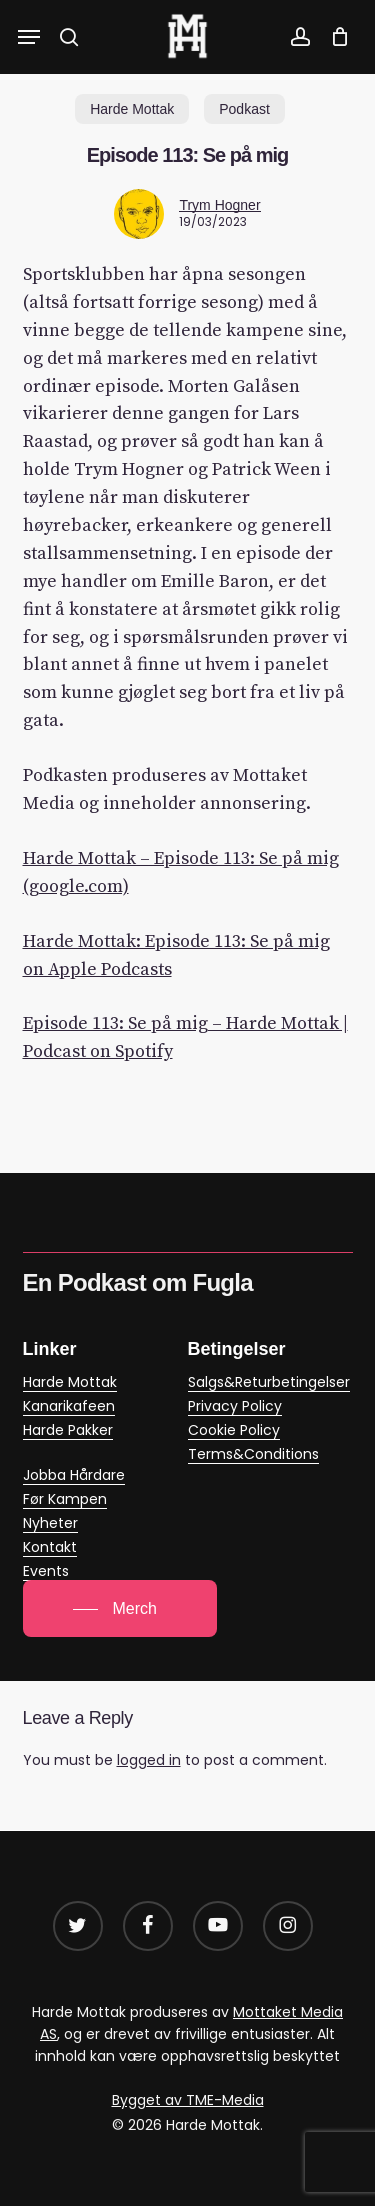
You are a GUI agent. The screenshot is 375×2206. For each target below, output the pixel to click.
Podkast (244, 109)
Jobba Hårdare (74, 1475)
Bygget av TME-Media (188, 2100)
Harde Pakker (68, 1430)
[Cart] (334, 37)
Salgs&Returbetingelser (269, 1382)
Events (46, 1571)
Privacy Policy (235, 1406)
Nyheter (50, 1523)
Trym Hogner (219, 205)
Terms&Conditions (253, 1454)
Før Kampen (65, 1499)
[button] (29, 37)
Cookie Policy (234, 1430)
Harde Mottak (132, 109)
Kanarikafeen (69, 1406)
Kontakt (50, 1547)
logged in (149, 1760)
